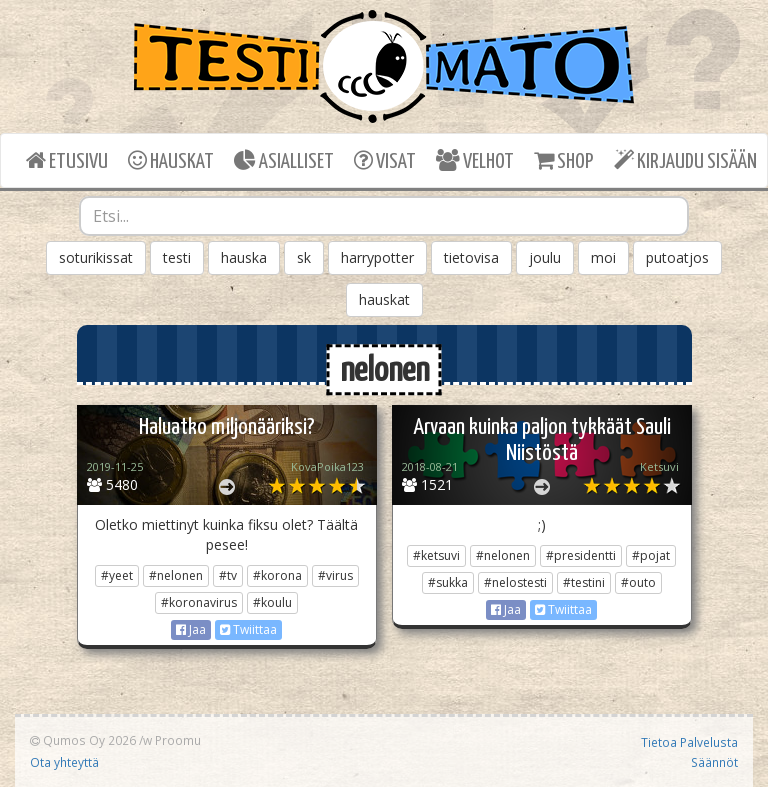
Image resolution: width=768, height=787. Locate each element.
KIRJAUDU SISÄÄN (685, 160)
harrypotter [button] (377, 257)
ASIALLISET (284, 160)
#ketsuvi (436, 555)
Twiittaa (248, 629)
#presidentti (581, 555)
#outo (638, 582)
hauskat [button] (384, 299)
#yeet (117, 575)
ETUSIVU (67, 160)
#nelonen (176, 575)
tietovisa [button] (471, 257)
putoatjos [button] (677, 257)
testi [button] (177, 257)
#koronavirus (199, 602)
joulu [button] (545, 257)
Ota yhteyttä (64, 762)
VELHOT (475, 160)
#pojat (651, 555)
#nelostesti (515, 582)
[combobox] (384, 216)
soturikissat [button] (96, 257)
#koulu (272, 602)
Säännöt (714, 762)
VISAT (385, 160)
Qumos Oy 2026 (83, 740)
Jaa (191, 629)
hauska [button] (244, 257)
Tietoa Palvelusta (689, 742)
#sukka (448, 582)
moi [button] (603, 257)
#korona (277, 575)
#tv (228, 575)
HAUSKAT (171, 160)
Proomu (178, 740)
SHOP (563, 160)
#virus (335, 575)
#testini (584, 582)
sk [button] (304, 257)
